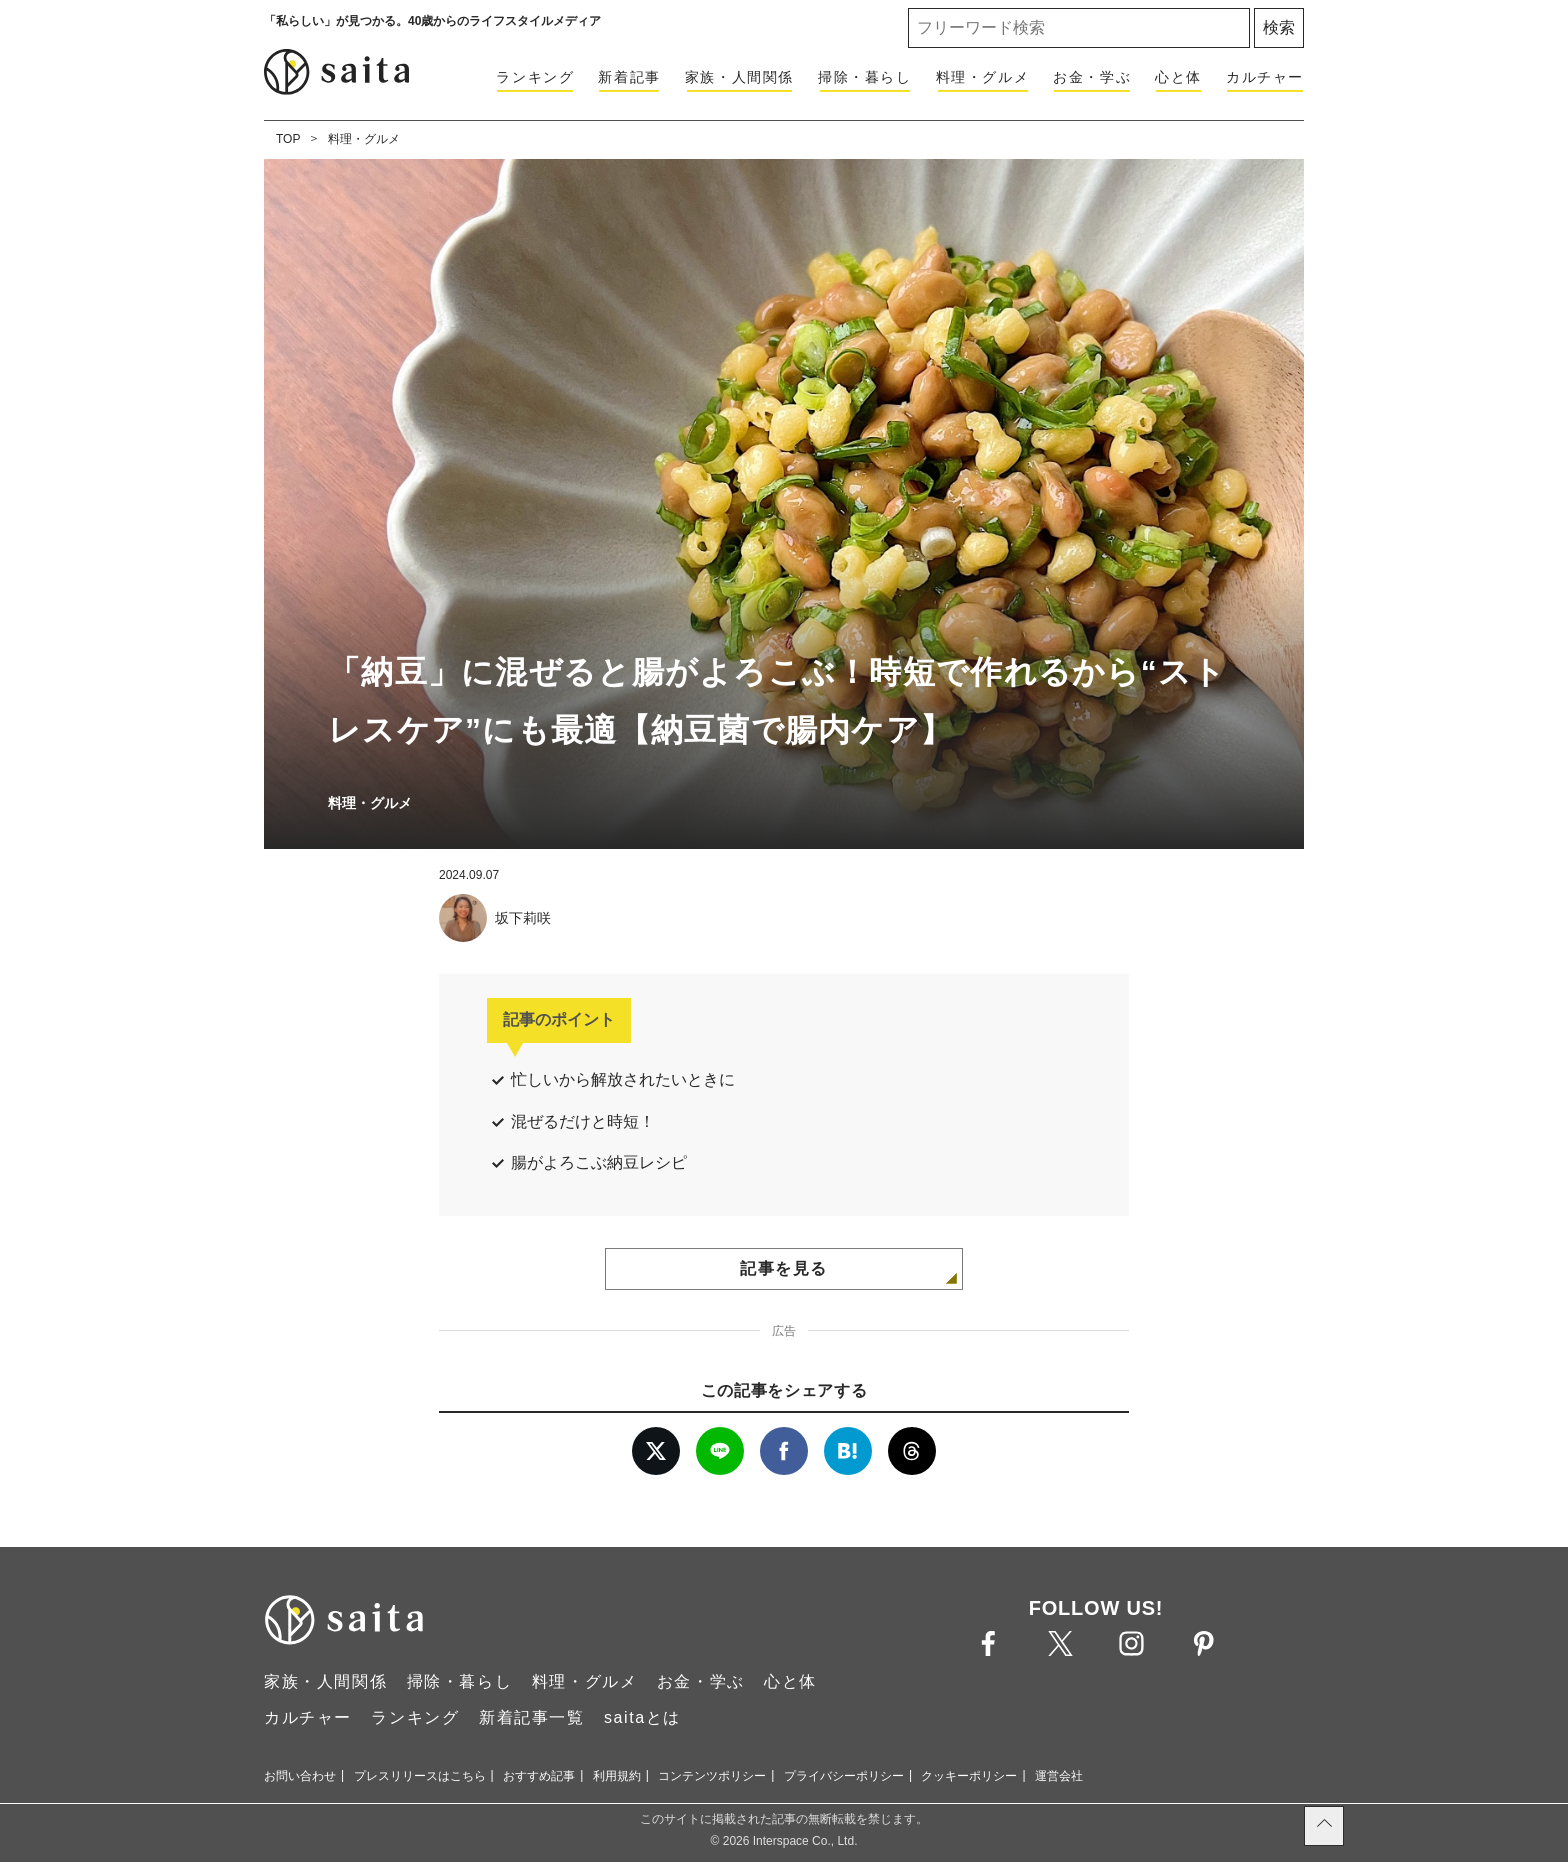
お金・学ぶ (1092, 77)
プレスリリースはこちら (420, 1776)
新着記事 (629, 77)
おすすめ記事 (539, 1776)
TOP (288, 139)
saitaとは (642, 1717)
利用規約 (617, 1776)
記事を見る (784, 1268)
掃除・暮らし (865, 77)
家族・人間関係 (739, 77)
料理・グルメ (983, 77)
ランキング (535, 77)
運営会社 (1059, 1776)
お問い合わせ (300, 1776)
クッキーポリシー (969, 1776)
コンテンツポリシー (712, 1776)
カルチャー (1265, 77)
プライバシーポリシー (844, 1776)
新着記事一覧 (532, 1717)
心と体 (1178, 77)
